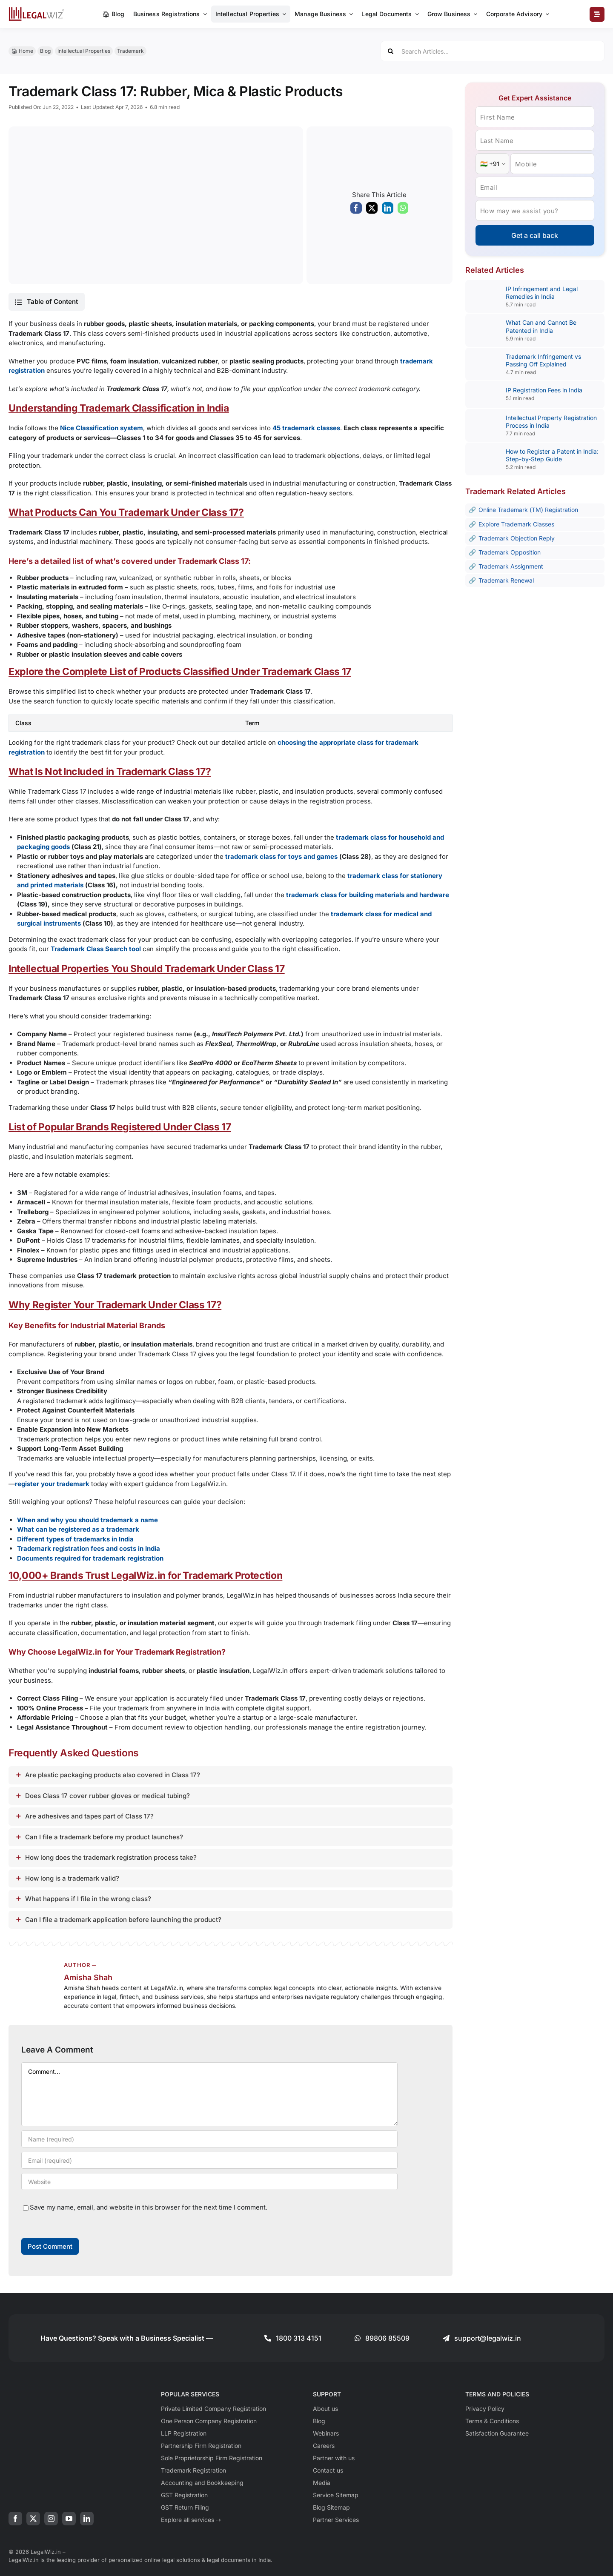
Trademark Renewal (506, 580)
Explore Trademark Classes (516, 524)
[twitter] (33, 2518)
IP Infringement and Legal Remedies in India (542, 292)
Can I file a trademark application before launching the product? (123, 1920)
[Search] (391, 51)
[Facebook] (356, 210)
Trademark (130, 51)
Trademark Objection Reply (516, 538)
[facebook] (15, 2518)
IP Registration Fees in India (544, 390)
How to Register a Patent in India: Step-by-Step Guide (552, 455)
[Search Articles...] (492, 51)
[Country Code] (492, 163)
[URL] (209, 2181)
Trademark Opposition (509, 552)
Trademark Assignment (510, 566)
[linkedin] (87, 2518)
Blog (45, 51)
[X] (372, 210)
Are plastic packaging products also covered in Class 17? (112, 1775)
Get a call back (534, 235)
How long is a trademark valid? (72, 1878)
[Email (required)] (209, 2160)
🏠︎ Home (22, 51)
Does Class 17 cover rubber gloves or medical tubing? (107, 1796)
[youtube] (69, 2518)
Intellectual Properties (83, 51)
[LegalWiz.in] (37, 10)
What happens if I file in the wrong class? (88, 1899)
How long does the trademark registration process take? (111, 1857)
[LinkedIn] (387, 210)
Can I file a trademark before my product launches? (104, 1837)
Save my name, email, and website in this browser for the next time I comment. (148, 2207)
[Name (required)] (209, 2138)
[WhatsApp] (402, 210)
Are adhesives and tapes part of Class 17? (89, 1816)
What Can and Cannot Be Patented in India (541, 326)
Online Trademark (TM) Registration (528, 509)
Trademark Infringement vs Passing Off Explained (543, 360)
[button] (46, 302)
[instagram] (51, 2518)
